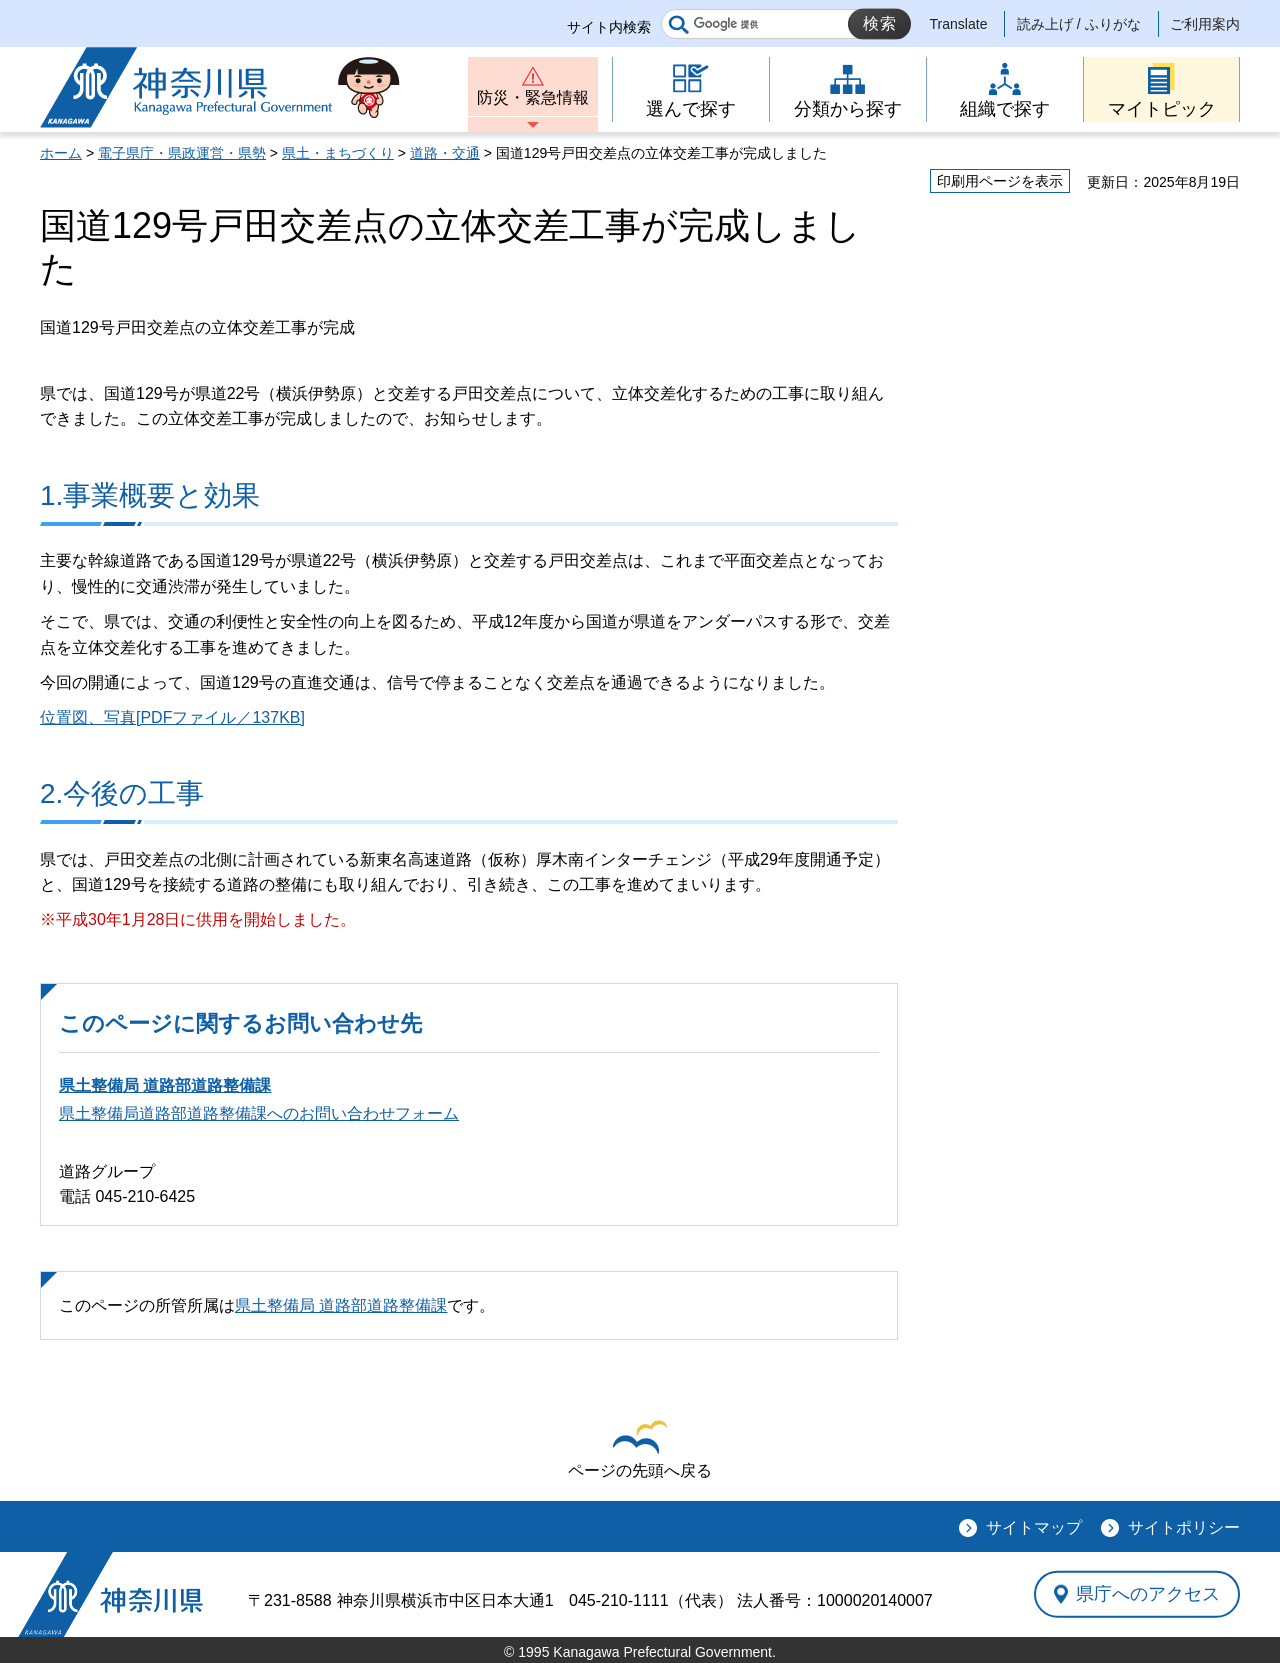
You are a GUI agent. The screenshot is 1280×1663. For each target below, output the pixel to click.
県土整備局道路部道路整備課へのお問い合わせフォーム (259, 1113)
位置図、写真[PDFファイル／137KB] (172, 717)
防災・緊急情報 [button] (533, 97)
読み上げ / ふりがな (1079, 24)
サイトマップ (1034, 1527)
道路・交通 (445, 153)
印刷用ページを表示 (1000, 181)
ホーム (61, 153)
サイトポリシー (1184, 1527)
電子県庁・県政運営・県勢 (182, 153)
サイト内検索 (609, 27)
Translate (959, 24)
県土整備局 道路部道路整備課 (165, 1085)
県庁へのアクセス (1148, 1594)
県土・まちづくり (338, 153)
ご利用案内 (1205, 24)
